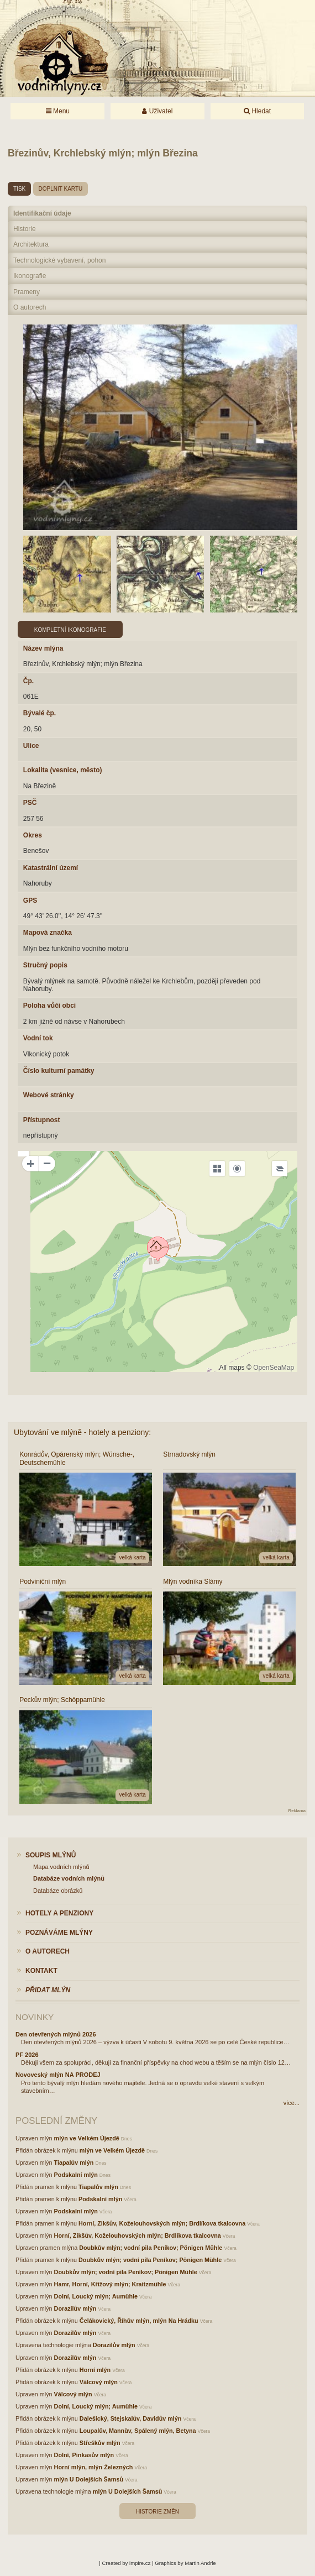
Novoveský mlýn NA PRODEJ (58, 2074)
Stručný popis (45, 965)
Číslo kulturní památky (59, 1071)
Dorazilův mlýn (75, 2308)
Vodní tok (38, 1038)
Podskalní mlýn (76, 2174)
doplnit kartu (61, 189)
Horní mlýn (95, 2369)
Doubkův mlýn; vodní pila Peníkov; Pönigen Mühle (150, 2247)
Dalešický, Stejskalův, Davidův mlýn (131, 2418)
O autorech (29, 307)
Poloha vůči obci (49, 1005)
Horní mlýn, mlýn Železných (93, 2467)
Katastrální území (50, 868)
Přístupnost (41, 1120)
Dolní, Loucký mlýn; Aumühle (96, 2296)
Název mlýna (43, 648)
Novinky (34, 2017)
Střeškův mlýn (100, 2442)
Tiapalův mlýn (74, 2162)
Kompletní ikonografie (70, 630)
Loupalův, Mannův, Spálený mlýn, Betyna (138, 2430)
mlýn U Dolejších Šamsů (88, 2479)
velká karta (132, 1557)
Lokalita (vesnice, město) (62, 770)
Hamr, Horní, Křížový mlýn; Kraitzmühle (110, 2284)
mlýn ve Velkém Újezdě (86, 2138)
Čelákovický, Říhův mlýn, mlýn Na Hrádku (139, 2320)
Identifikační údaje (42, 213)
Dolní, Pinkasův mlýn (84, 2455)
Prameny (26, 292)
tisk (19, 189)
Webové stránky (48, 1095)
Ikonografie (29, 276)
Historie (24, 229)
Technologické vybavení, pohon (59, 260)
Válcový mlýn (99, 2382)
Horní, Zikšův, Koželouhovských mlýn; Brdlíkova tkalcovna (161, 2223)
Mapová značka (47, 932)
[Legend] (279, 1168)
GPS (30, 900)
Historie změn (157, 2512)
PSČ (30, 803)
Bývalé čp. (39, 713)
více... (292, 2102)
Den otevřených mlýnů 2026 (55, 2034)
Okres (32, 835)
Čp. (28, 681)
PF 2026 (27, 2054)
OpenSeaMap (273, 1367)
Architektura (31, 244)
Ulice (31, 746)
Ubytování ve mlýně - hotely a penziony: (82, 1432)
